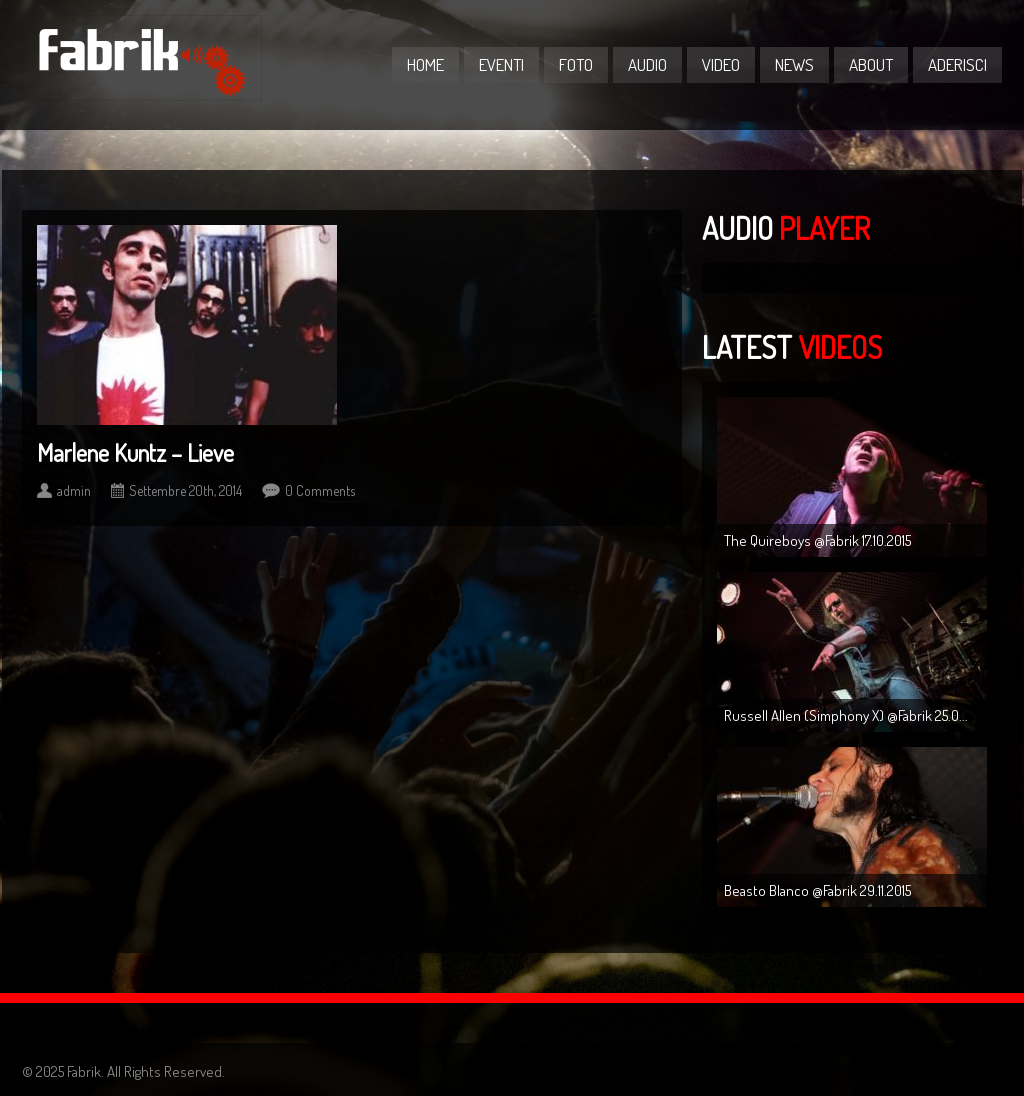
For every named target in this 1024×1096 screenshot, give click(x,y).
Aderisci (957, 64)
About (871, 64)
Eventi (501, 64)
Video (721, 64)
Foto (576, 64)
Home (425, 64)
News (794, 64)
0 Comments (320, 490)
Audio (647, 64)
